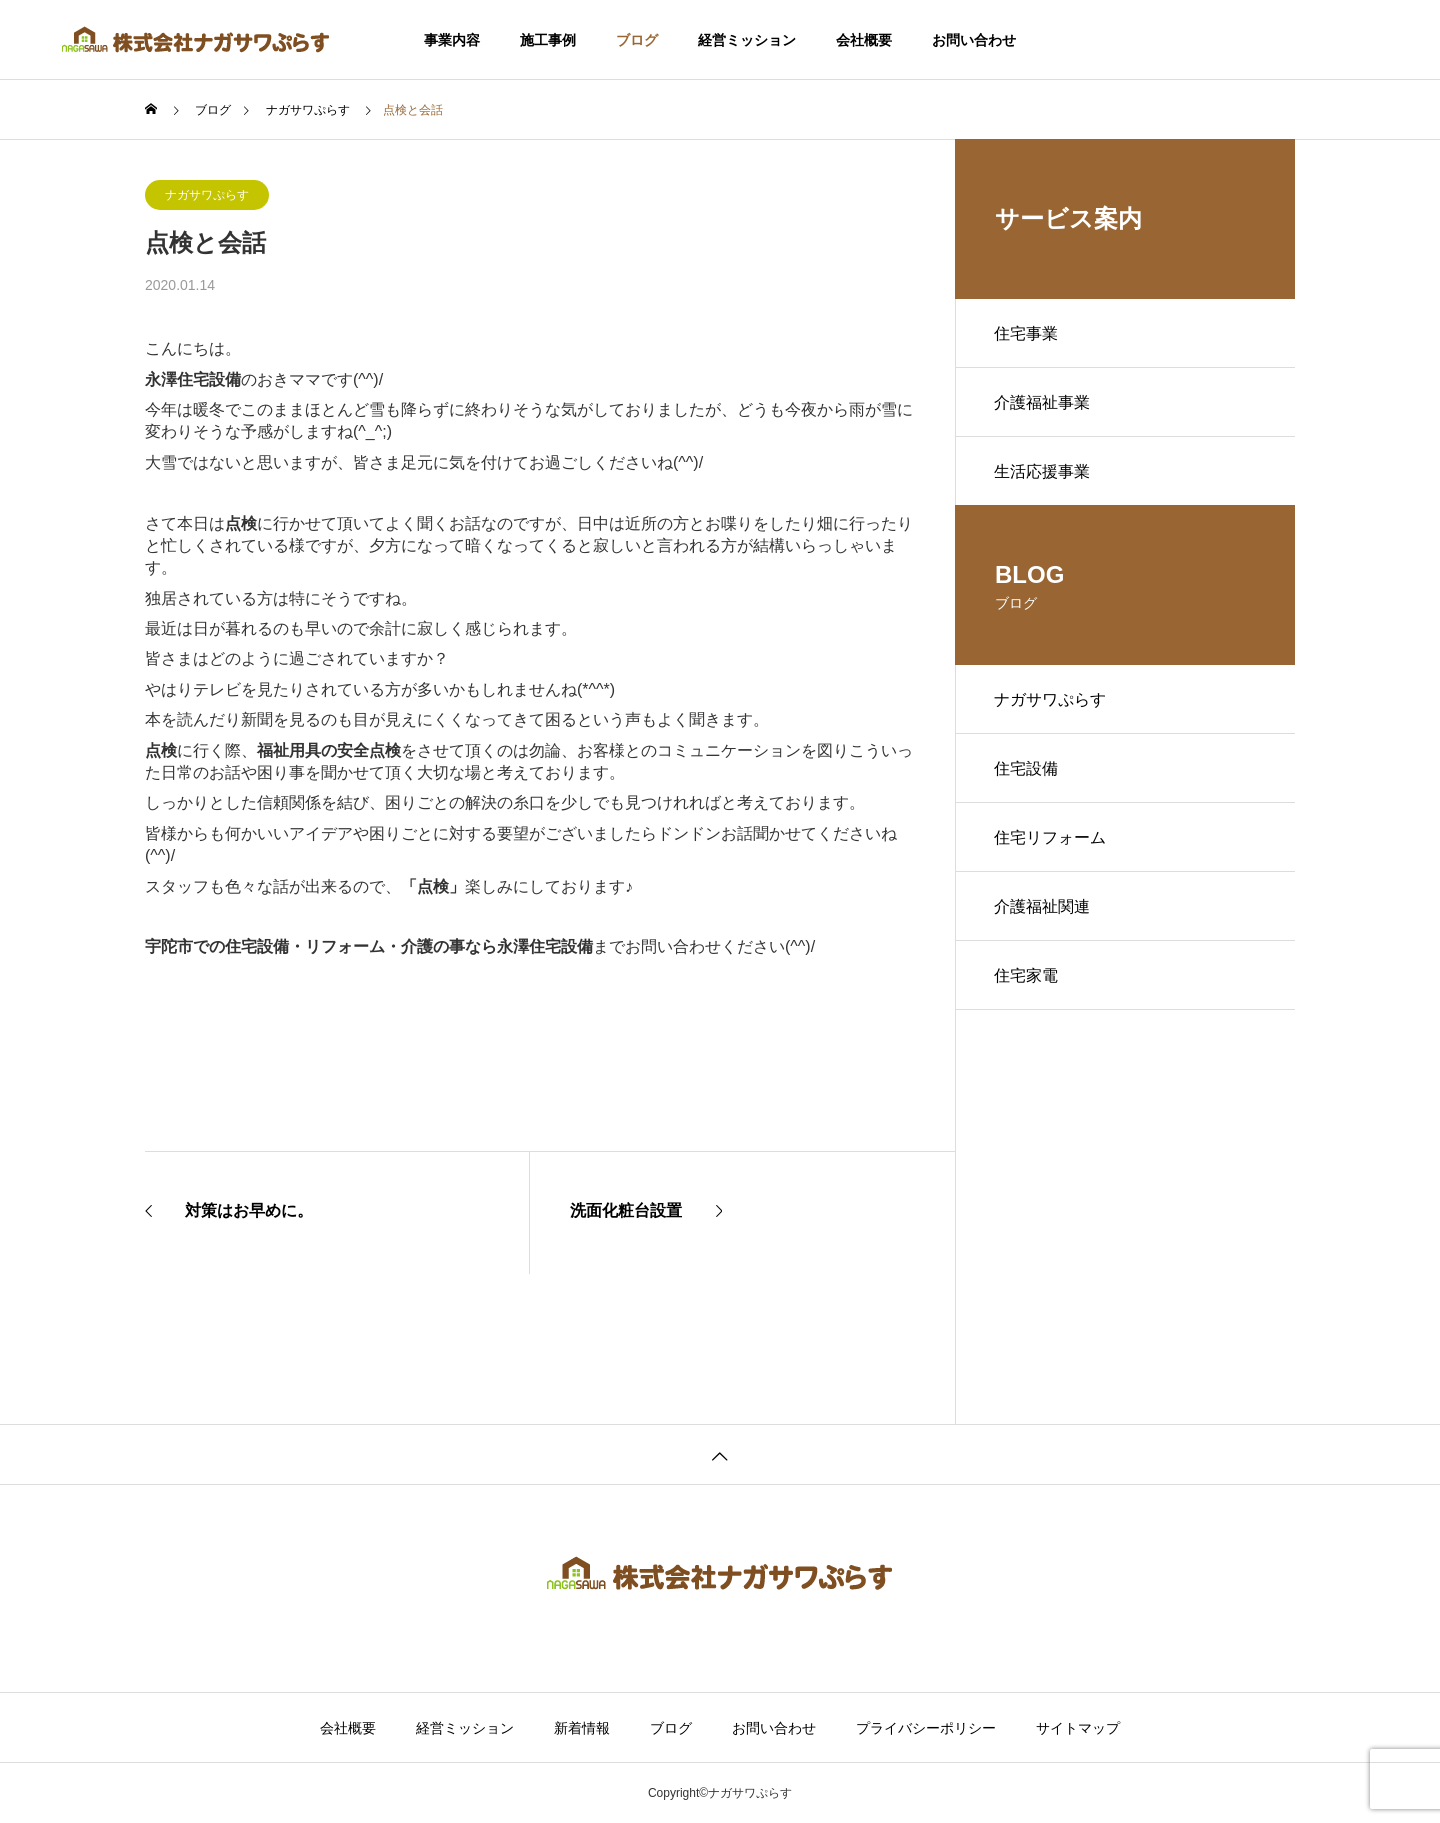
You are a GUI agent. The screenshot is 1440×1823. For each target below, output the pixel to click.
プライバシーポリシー (926, 1728)
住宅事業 (1027, 333)
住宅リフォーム (1051, 842)
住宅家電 (1027, 982)
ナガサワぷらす (207, 195)
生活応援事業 (1043, 473)
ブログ (637, 40)
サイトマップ (1078, 1728)
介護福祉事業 (1043, 403)
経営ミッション (747, 40)
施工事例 (548, 40)
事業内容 (452, 40)
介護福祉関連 (1043, 912)
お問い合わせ (974, 40)
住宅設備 (1027, 772)
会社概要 (864, 40)
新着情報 (582, 1728)
